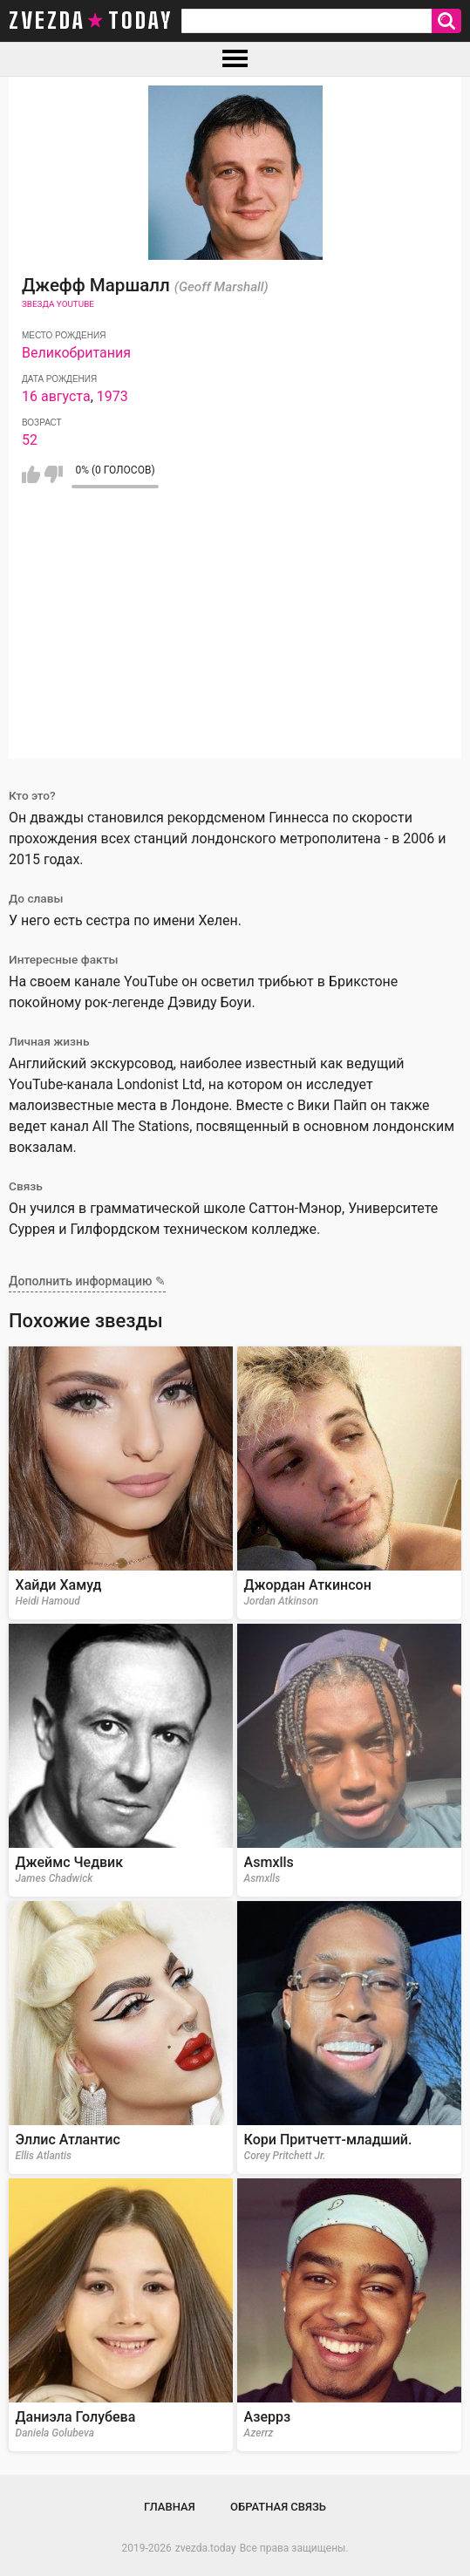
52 (29, 440)
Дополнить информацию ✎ (87, 1281)
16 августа (56, 396)
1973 (112, 396)
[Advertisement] (235, 637)
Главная (169, 2506)
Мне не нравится (53, 474)
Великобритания (76, 352)
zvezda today (91, 20)
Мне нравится (31, 474)
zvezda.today (205, 2548)
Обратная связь (278, 2506)
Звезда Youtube (58, 304)
